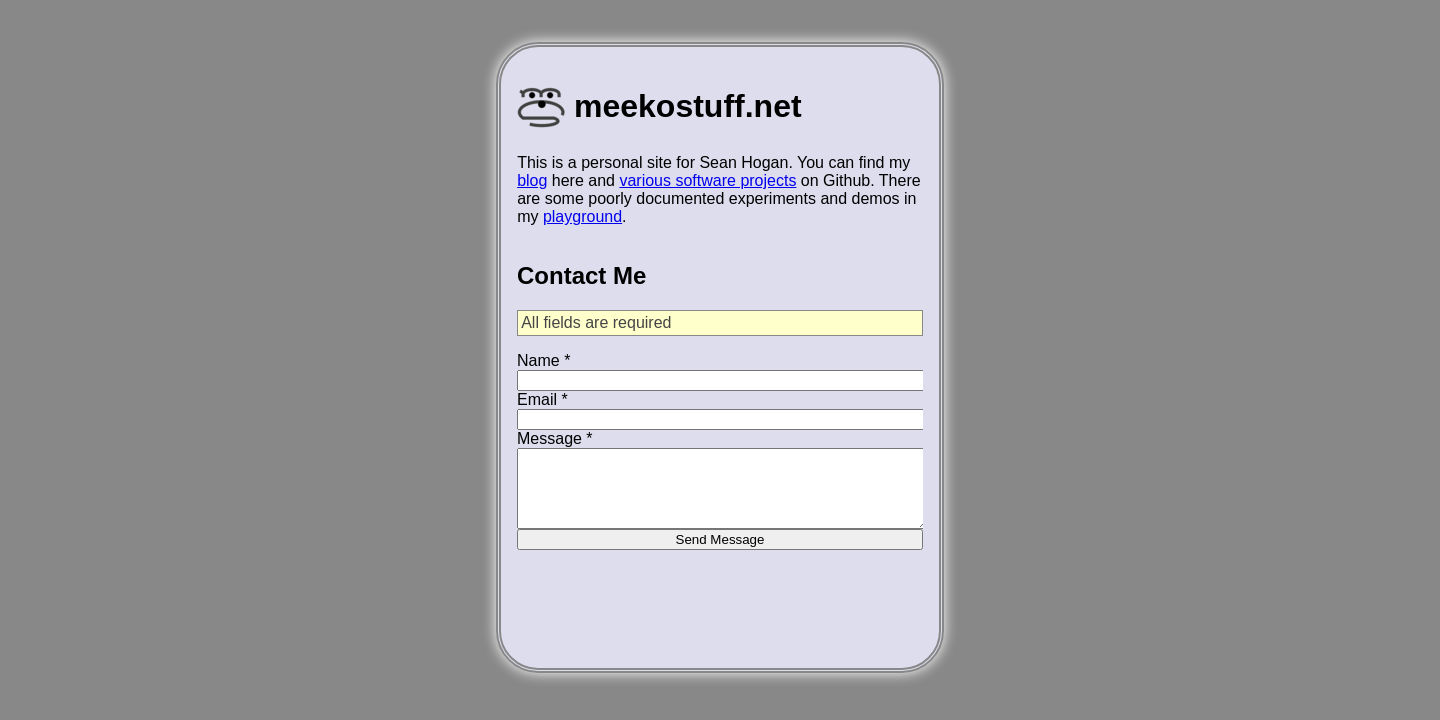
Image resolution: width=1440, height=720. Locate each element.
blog (532, 180)
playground (582, 216)
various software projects (707, 180)
